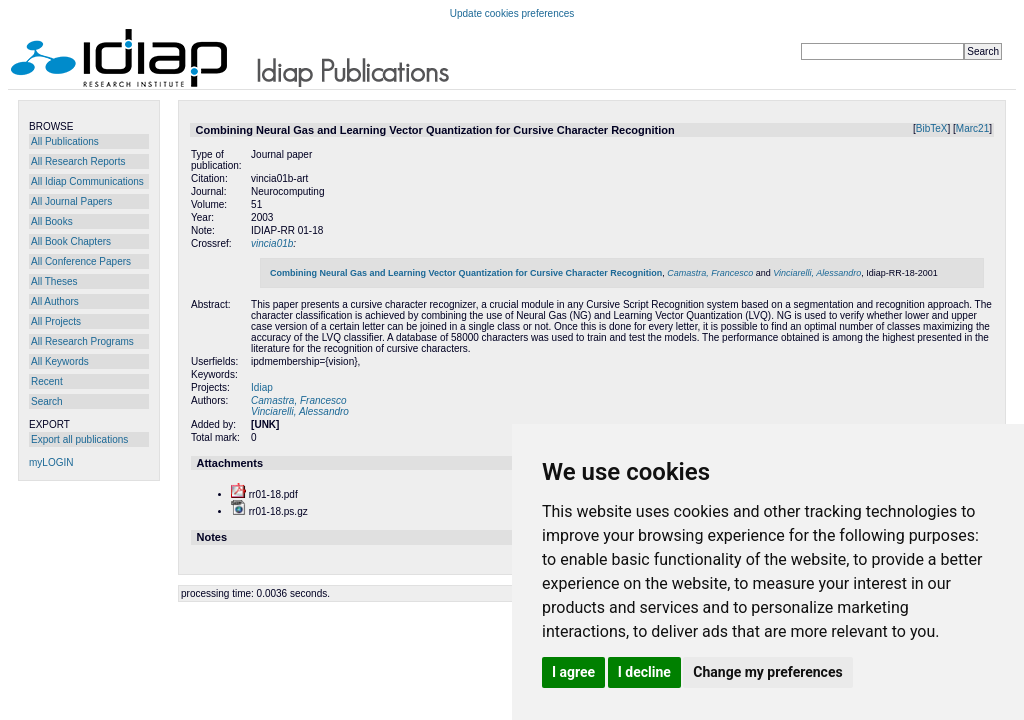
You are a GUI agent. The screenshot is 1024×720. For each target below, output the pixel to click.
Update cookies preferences (512, 13)
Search (47, 401)
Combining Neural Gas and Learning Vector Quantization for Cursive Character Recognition (466, 273)
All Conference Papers (81, 261)
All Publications (65, 141)
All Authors (55, 301)
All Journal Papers (71, 201)
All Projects (56, 321)
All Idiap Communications (87, 181)
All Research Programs (82, 341)
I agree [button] (573, 672)
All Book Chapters (71, 241)
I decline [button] (644, 672)
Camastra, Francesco (710, 273)
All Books (52, 221)
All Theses (54, 281)
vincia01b (272, 243)
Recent (47, 381)
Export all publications (79, 439)
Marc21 (972, 128)
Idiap (262, 387)
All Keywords (60, 361)
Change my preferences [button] (767, 672)
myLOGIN (51, 462)
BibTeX (932, 128)
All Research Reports (78, 161)
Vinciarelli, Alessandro (817, 273)
